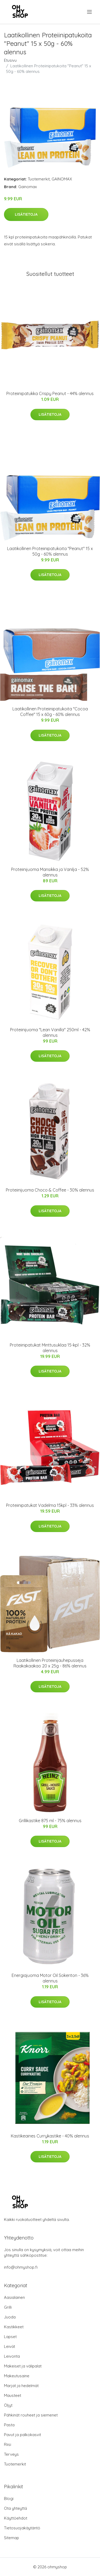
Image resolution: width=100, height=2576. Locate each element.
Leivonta (12, 2356)
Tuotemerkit (39, 179)
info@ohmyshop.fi (21, 2267)
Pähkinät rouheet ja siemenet (31, 2415)
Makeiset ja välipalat (23, 2366)
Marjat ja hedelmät (21, 2385)
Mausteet (12, 2395)
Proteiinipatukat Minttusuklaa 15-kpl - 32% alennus (50, 1347)
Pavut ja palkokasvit (22, 2434)
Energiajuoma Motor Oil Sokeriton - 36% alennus (50, 1978)
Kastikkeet (14, 2326)
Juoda (10, 2317)
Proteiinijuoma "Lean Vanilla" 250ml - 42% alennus (50, 1032)
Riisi (7, 2444)
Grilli (8, 2307)
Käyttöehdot (15, 2518)
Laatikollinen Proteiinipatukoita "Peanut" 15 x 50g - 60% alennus (50, 551)
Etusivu (10, 60)
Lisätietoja (26, 214)
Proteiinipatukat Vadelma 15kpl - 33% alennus (50, 1505)
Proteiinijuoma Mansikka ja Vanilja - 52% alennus (50, 872)
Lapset (10, 2336)
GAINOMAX (62, 179)
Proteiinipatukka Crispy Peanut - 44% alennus (50, 393)
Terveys (11, 2454)
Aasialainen (14, 2297)
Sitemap (11, 2537)
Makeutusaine (16, 2375)
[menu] (90, 12)
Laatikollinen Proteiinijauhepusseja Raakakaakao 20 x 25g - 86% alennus (50, 1663)
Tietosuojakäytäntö (22, 2527)
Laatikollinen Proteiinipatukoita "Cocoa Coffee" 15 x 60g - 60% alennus (50, 711)
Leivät (9, 2346)
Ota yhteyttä (15, 2508)
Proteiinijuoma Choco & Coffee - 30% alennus (50, 1190)
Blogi (8, 2498)
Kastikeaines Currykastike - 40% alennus (50, 2136)
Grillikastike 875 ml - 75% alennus (50, 1820)
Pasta (9, 2424)
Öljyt (8, 2405)
